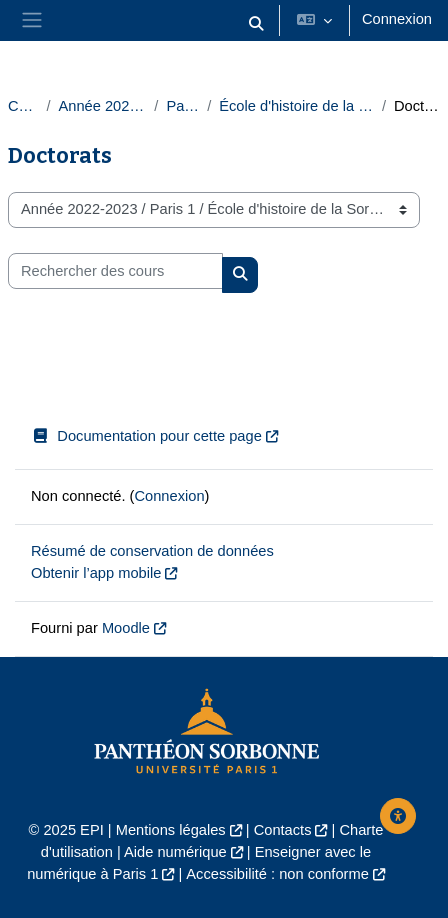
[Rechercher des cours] (115, 271)
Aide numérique (175, 852)
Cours (23, 106)
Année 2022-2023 (102, 106)
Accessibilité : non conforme (277, 874)
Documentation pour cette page (146, 436)
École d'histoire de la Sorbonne (296, 106)
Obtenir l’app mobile (96, 573)
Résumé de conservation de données (152, 551)
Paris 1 (182, 106)
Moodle (126, 628)
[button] (256, 24)
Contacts (283, 830)
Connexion (397, 19)
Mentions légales (171, 830)
